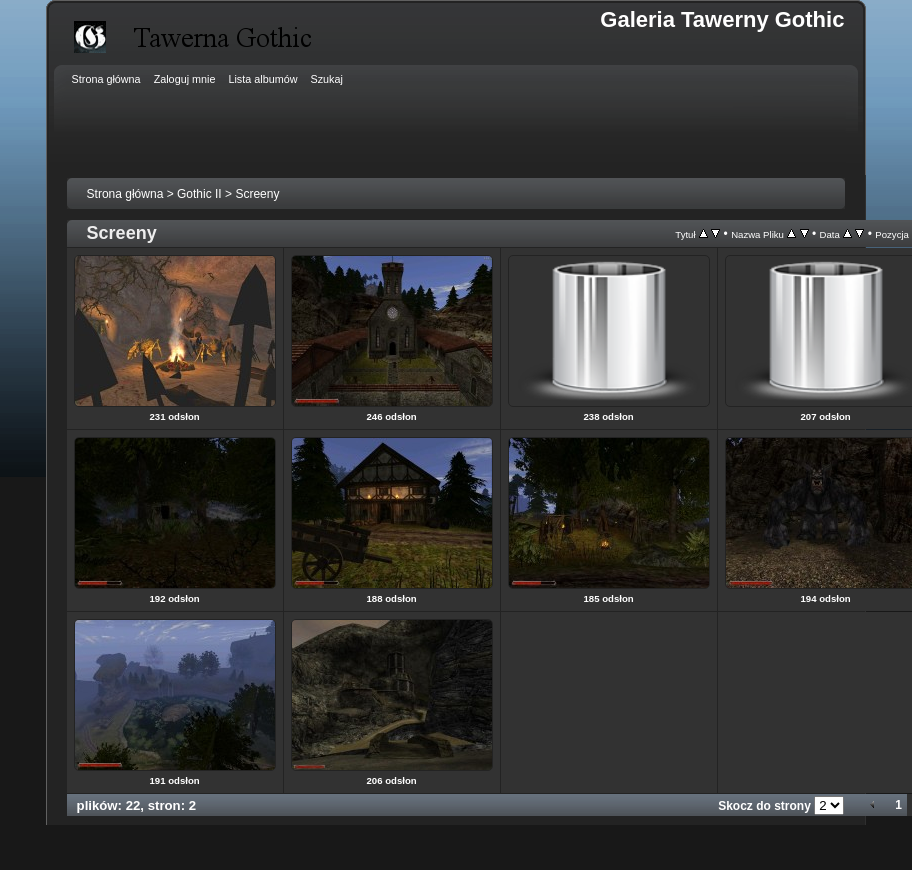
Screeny (257, 194)
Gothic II (199, 194)
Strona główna (125, 194)
